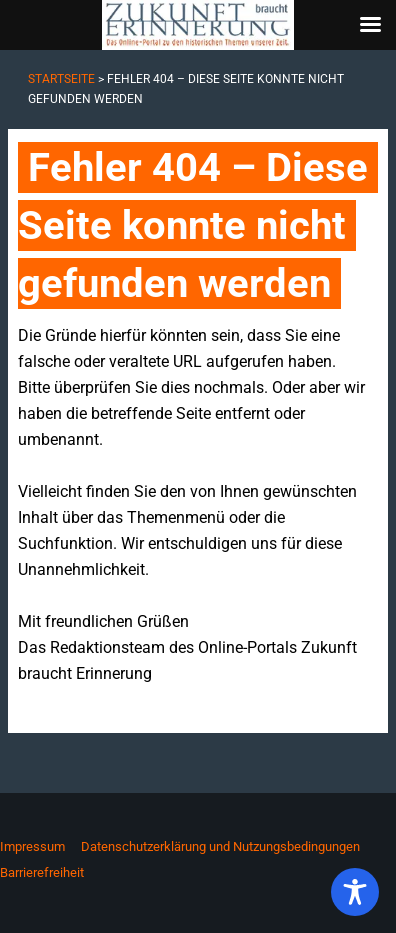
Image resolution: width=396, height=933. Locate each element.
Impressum (32, 846)
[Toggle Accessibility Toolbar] (355, 892)
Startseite (61, 79)
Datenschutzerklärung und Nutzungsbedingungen (220, 846)
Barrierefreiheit (42, 872)
